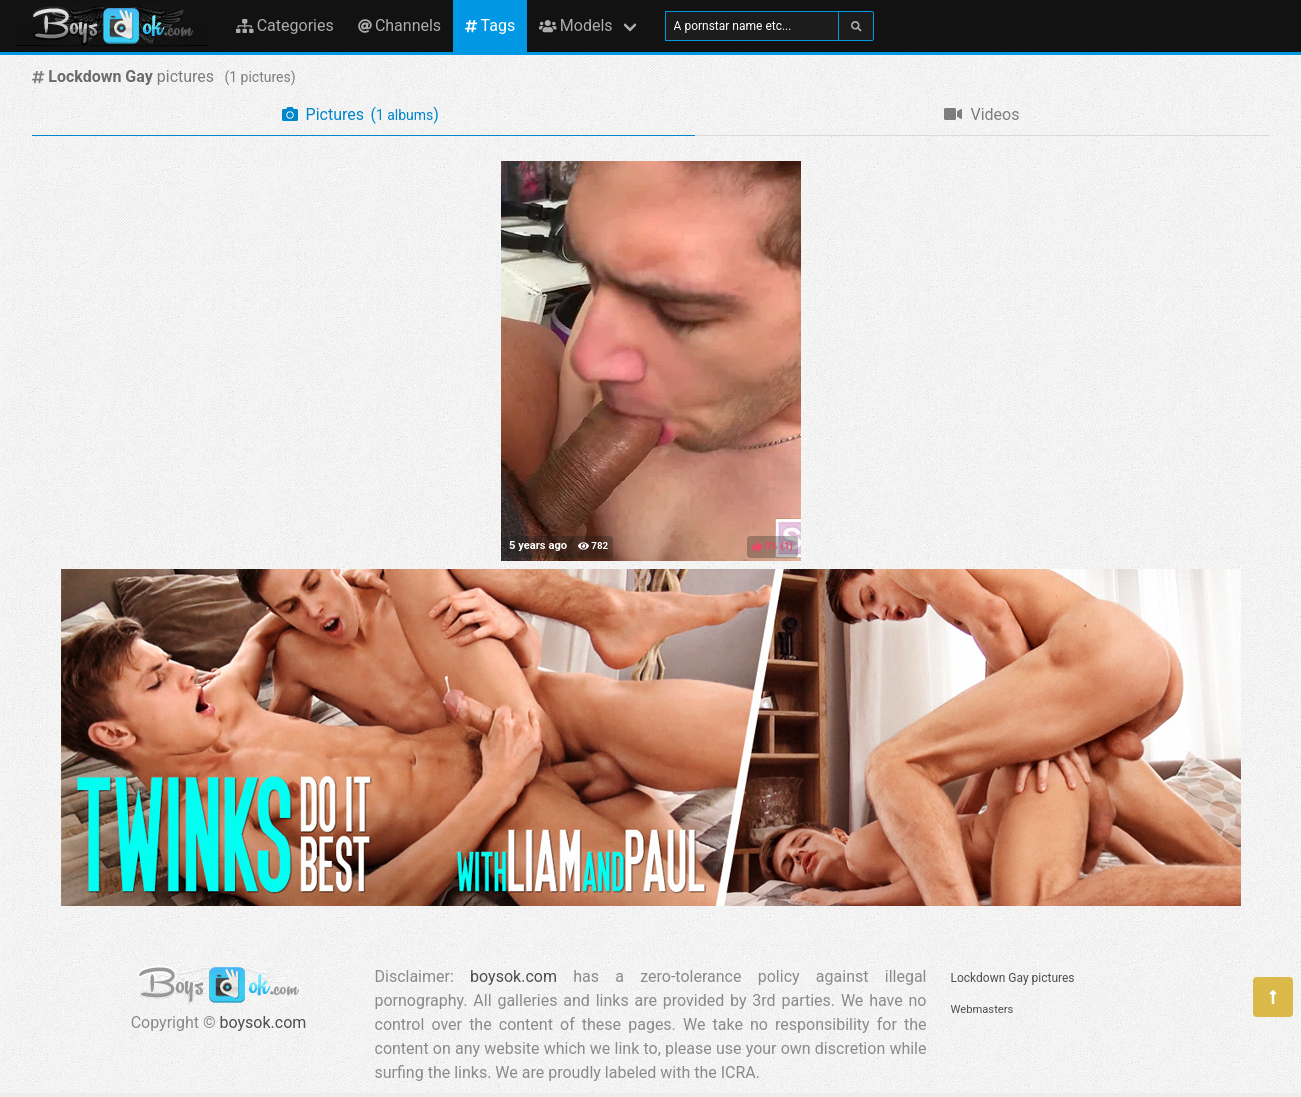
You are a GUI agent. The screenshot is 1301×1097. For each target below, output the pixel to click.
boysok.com (263, 1022)
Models (575, 25)
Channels (399, 25)
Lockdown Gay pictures (1013, 978)
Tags (490, 25)
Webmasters (982, 1009)
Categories (285, 25)
